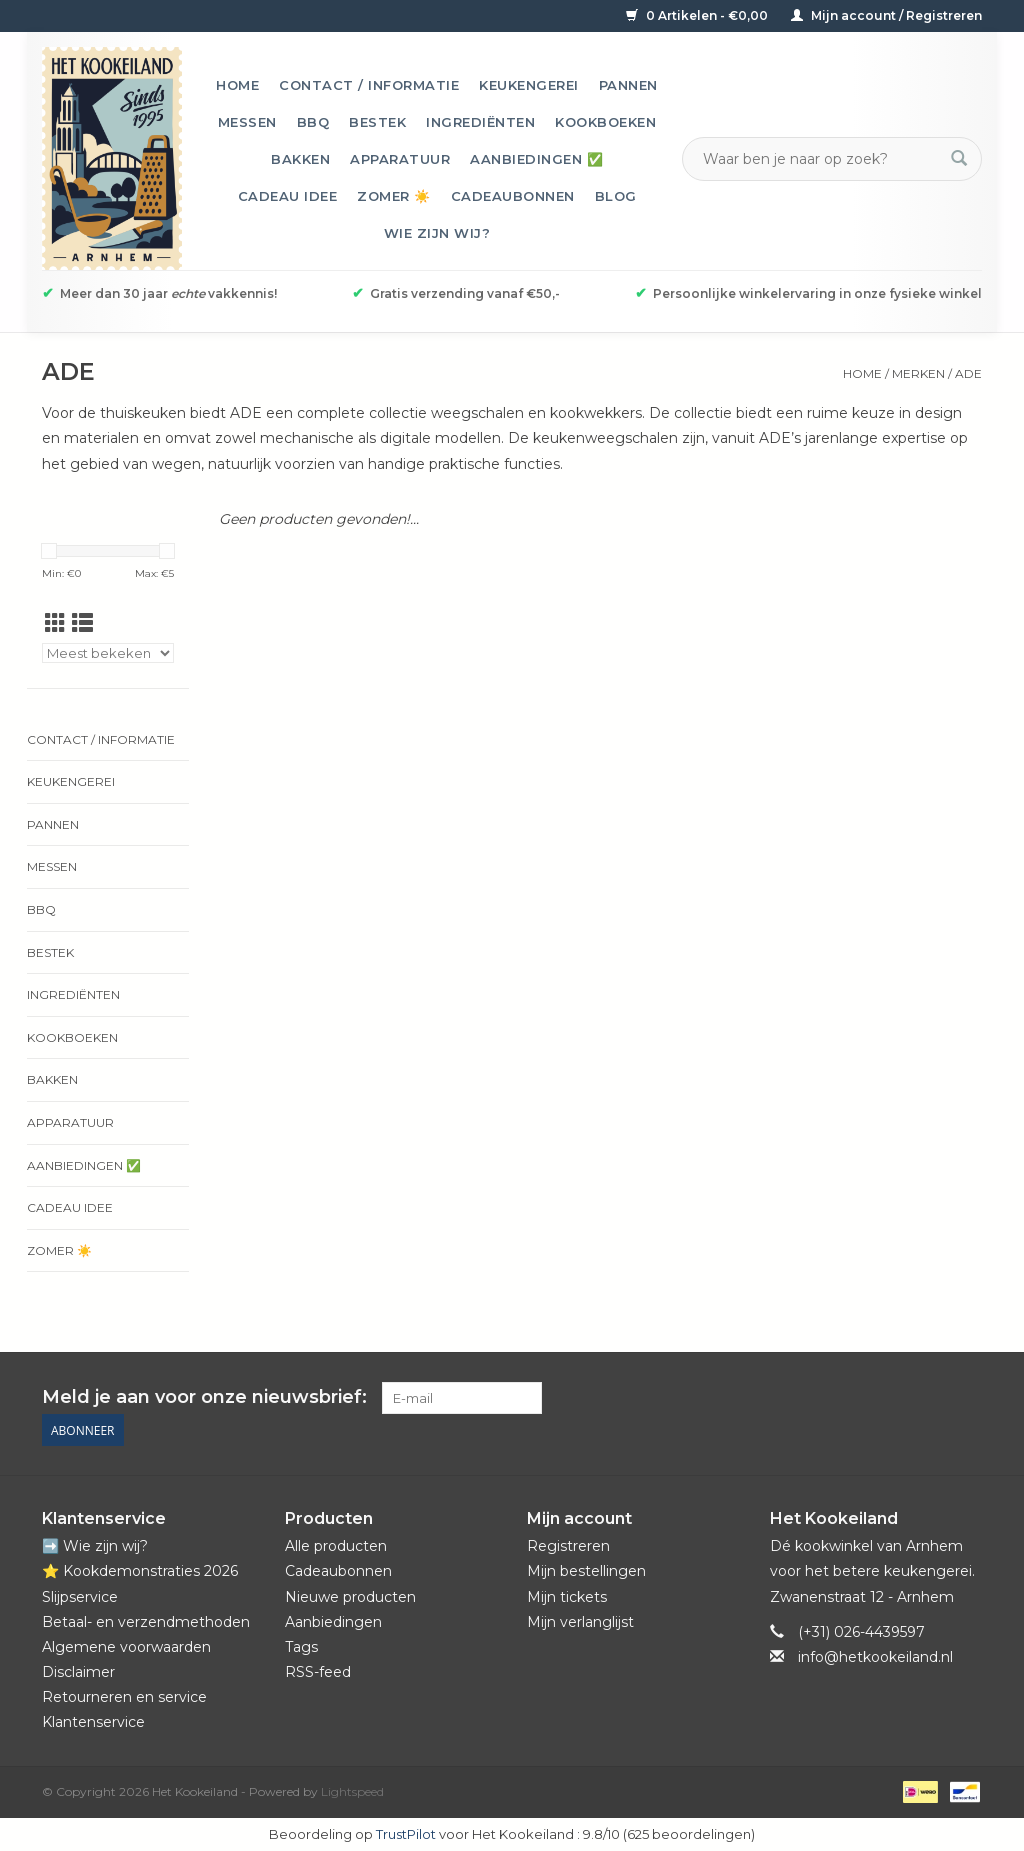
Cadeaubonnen (513, 196)
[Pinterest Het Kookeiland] (894, 1398)
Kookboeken (605, 122)
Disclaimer (78, 1672)
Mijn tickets (567, 1597)
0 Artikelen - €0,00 (698, 15)
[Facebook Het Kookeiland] (858, 1398)
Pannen (628, 85)
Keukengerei (529, 85)
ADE (968, 373)
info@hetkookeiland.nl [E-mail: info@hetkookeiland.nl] (875, 1657)
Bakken (300, 159)
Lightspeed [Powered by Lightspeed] (352, 1791)
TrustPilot (406, 1834)
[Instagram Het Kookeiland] (966, 1398)
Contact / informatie (369, 85)
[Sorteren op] (108, 653)
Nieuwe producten (350, 1597)
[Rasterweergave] (55, 623)
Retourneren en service (124, 1697)
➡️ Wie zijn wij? (95, 1546)
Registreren (568, 1546)
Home (237, 85)
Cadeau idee (288, 196)
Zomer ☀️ (394, 196)
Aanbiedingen (333, 1622)
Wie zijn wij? (437, 233)
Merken (918, 373)
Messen (247, 122)
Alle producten (336, 1546)
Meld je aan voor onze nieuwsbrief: (204, 1397)
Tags (301, 1647)
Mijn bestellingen (586, 1571)
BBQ (313, 122)
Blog (616, 196)
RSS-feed (318, 1672)
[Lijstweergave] (82, 623)
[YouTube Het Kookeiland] (930, 1398)
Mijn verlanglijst (580, 1622)
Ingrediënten (480, 122)
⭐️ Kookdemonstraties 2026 (140, 1571)
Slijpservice (80, 1597)
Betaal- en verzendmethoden (146, 1622)
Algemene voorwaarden (126, 1647)
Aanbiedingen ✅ (536, 159)
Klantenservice (93, 1722)
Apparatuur (400, 159)
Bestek (377, 122)
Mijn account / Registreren (886, 15)
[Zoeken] (820, 159)
